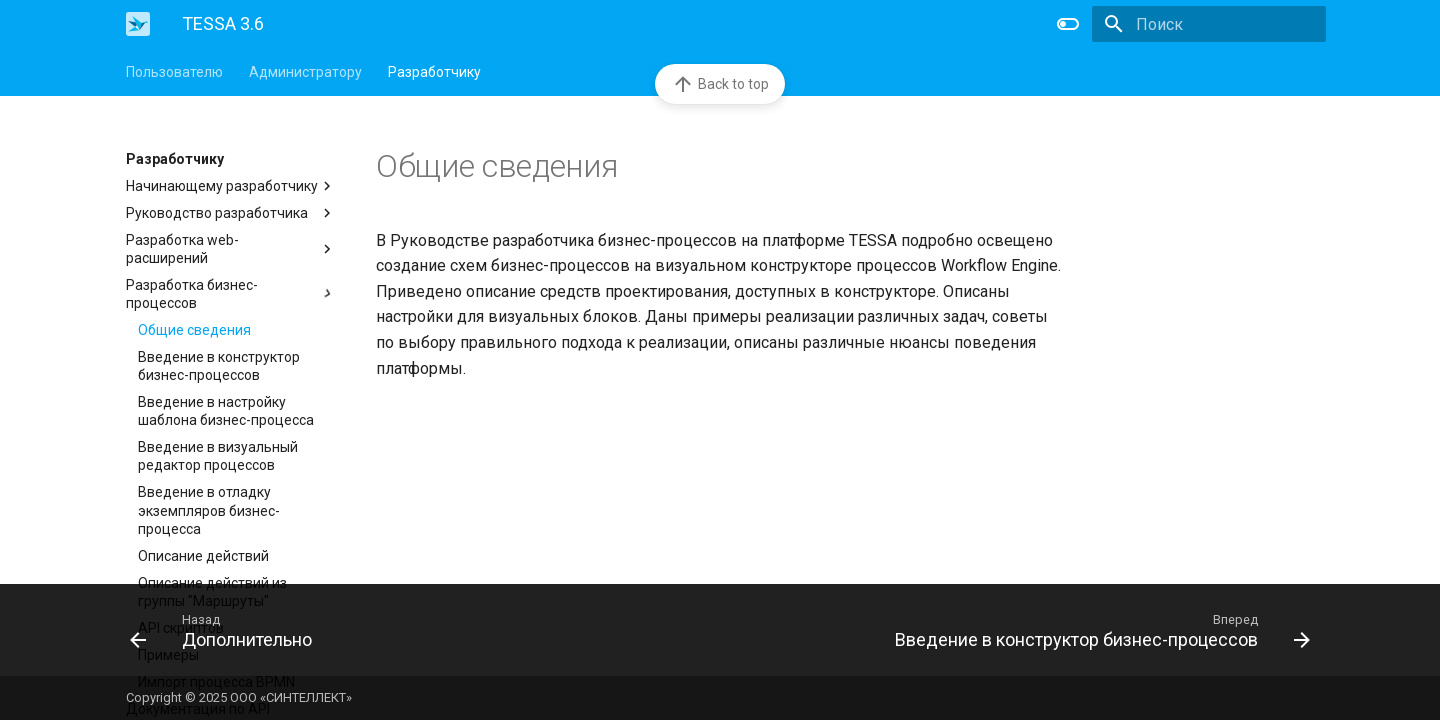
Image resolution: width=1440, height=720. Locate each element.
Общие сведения (194, 330)
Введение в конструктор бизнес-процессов (219, 366)
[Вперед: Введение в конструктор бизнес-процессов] (1023, 630)
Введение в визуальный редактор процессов (218, 456)
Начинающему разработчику (231, 186)
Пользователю (174, 72)
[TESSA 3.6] (138, 24)
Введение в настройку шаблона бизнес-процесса (226, 411)
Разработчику (434, 72)
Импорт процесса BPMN (216, 682)
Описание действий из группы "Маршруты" (212, 592)
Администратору (305, 72)
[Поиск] (1209, 24)
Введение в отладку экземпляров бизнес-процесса (209, 510)
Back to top (720, 84)
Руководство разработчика (231, 213)
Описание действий (203, 556)
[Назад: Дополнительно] (417, 630)
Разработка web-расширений (231, 249)
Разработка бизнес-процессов (231, 294)
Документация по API (198, 709)
